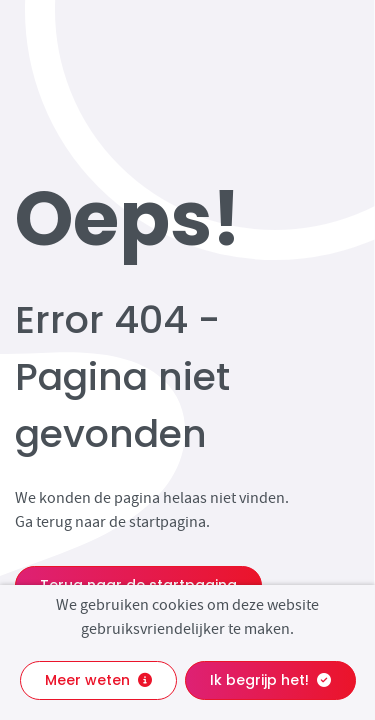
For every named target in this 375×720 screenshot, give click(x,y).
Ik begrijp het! (270, 680)
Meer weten (98, 680)
